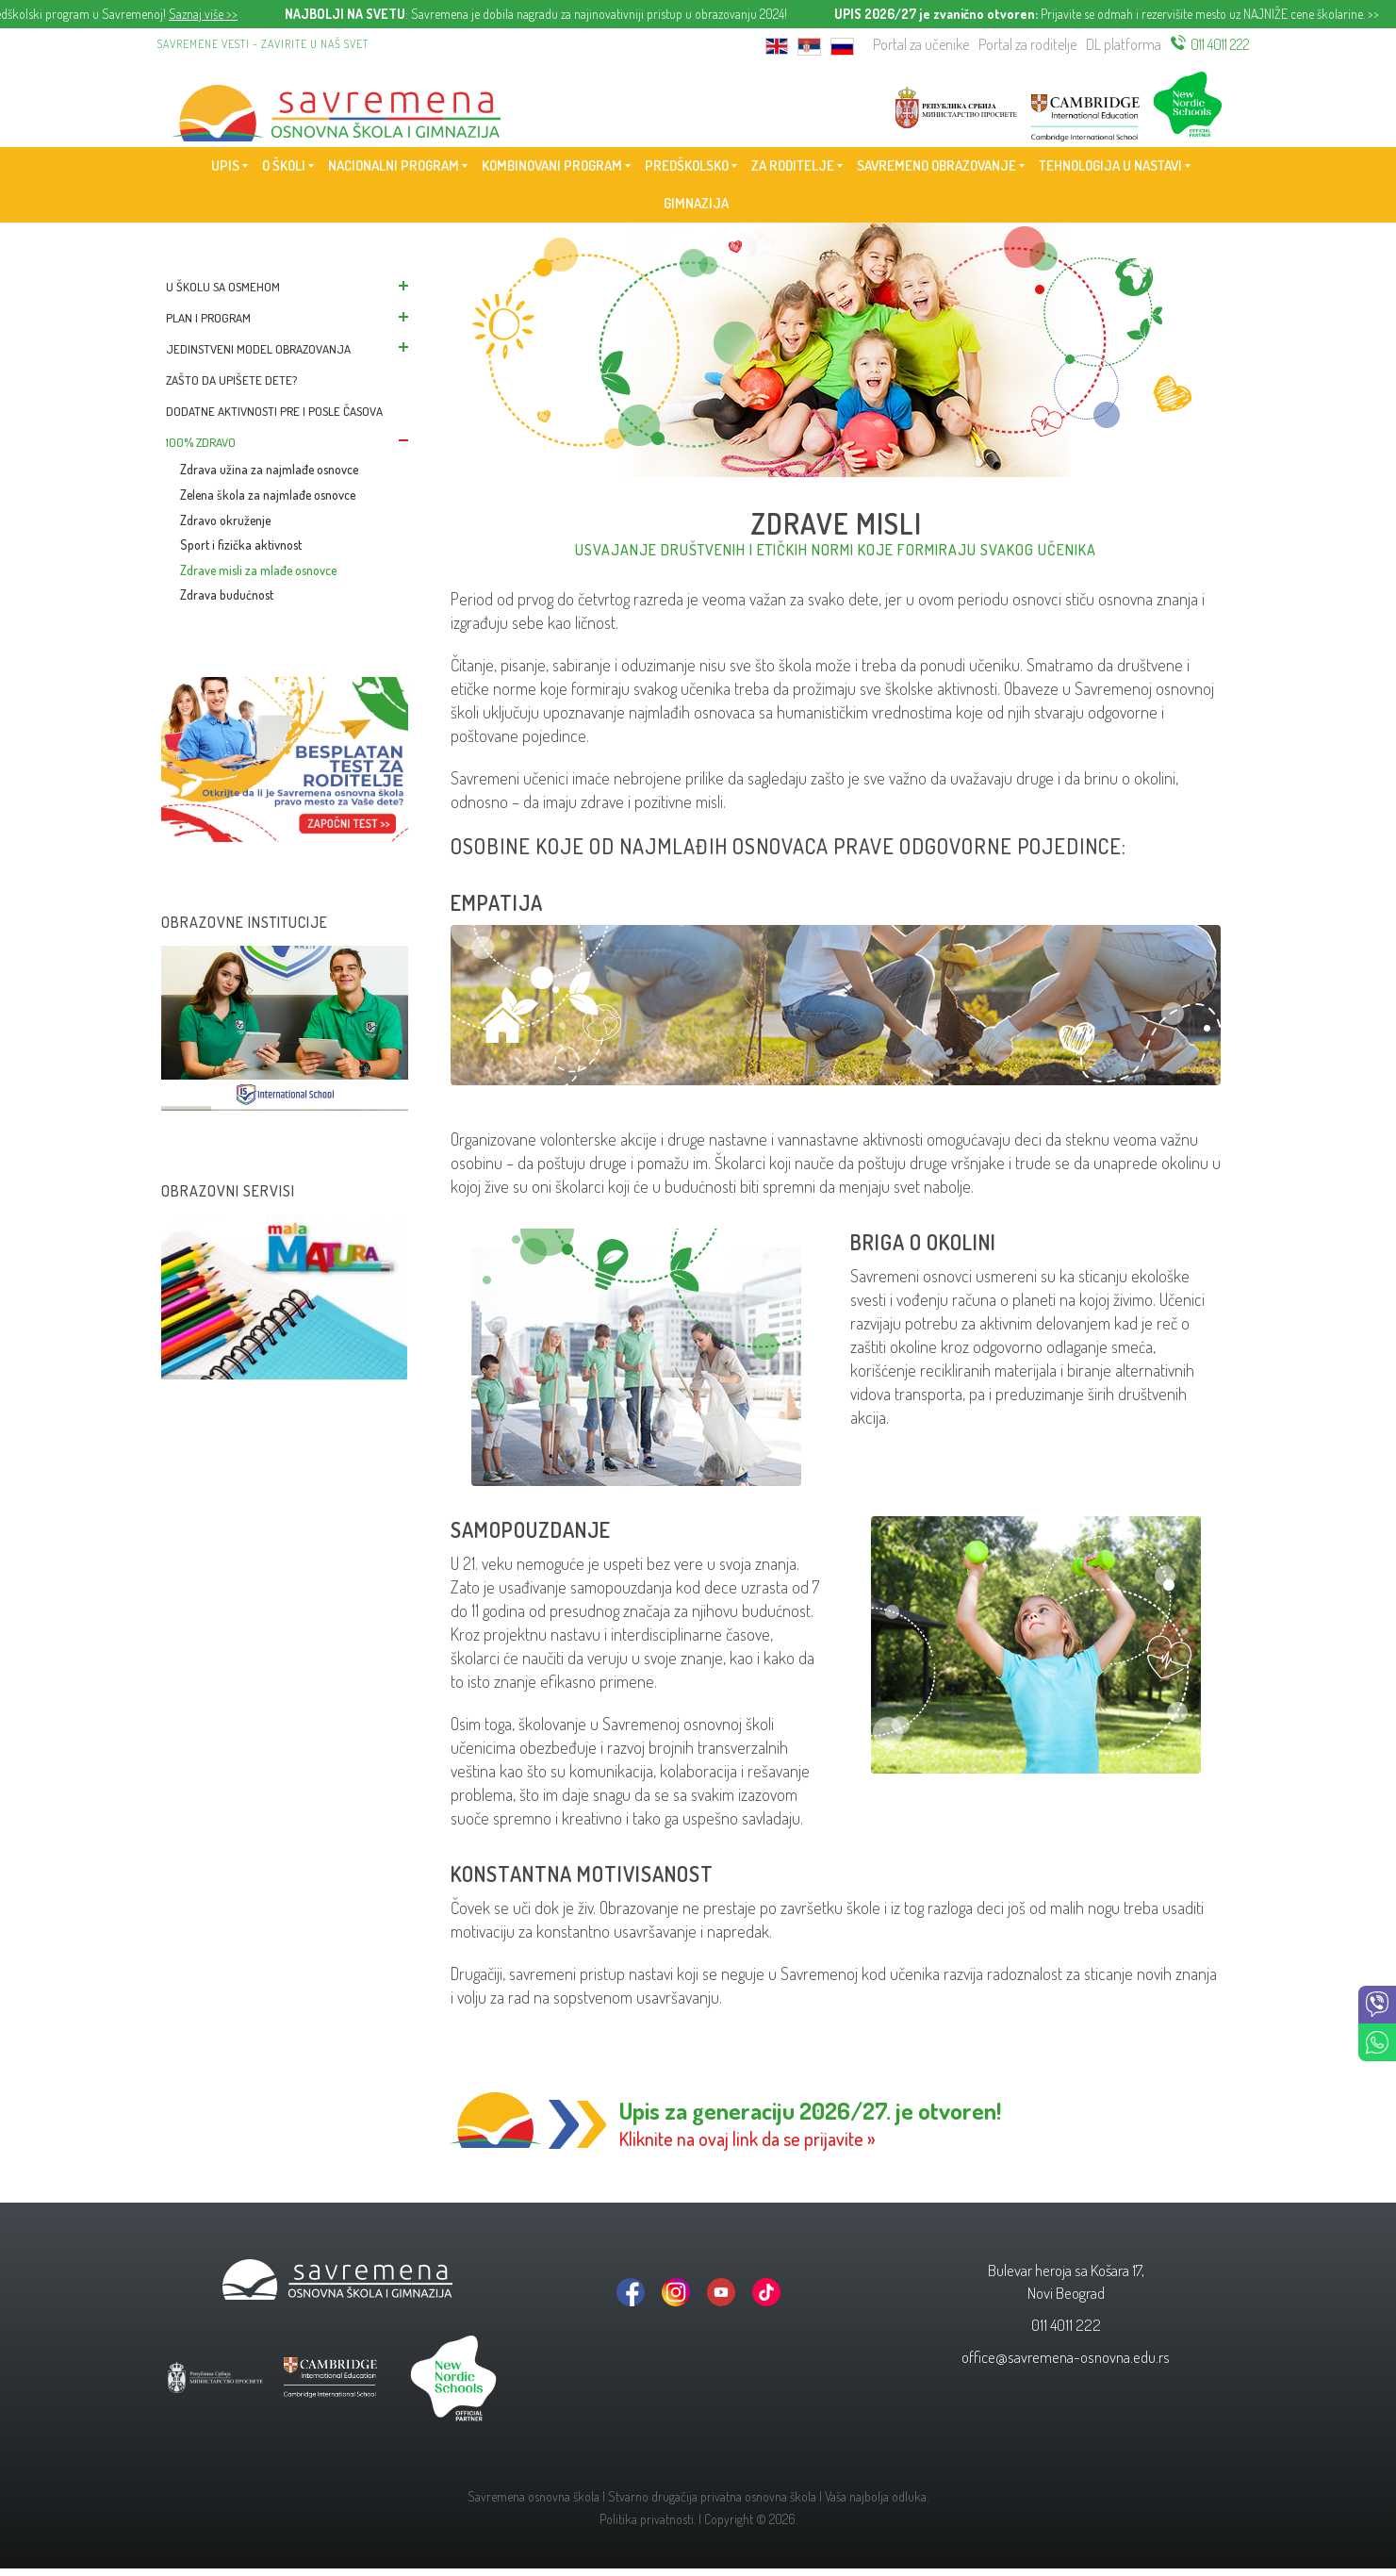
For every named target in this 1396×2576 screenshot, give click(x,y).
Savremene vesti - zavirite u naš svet (263, 44)
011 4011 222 (1220, 44)
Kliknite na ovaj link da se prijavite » (747, 2138)
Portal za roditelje (1027, 44)
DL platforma (1123, 44)
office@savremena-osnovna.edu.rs (1065, 2357)
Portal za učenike (921, 44)
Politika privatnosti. (647, 2519)
